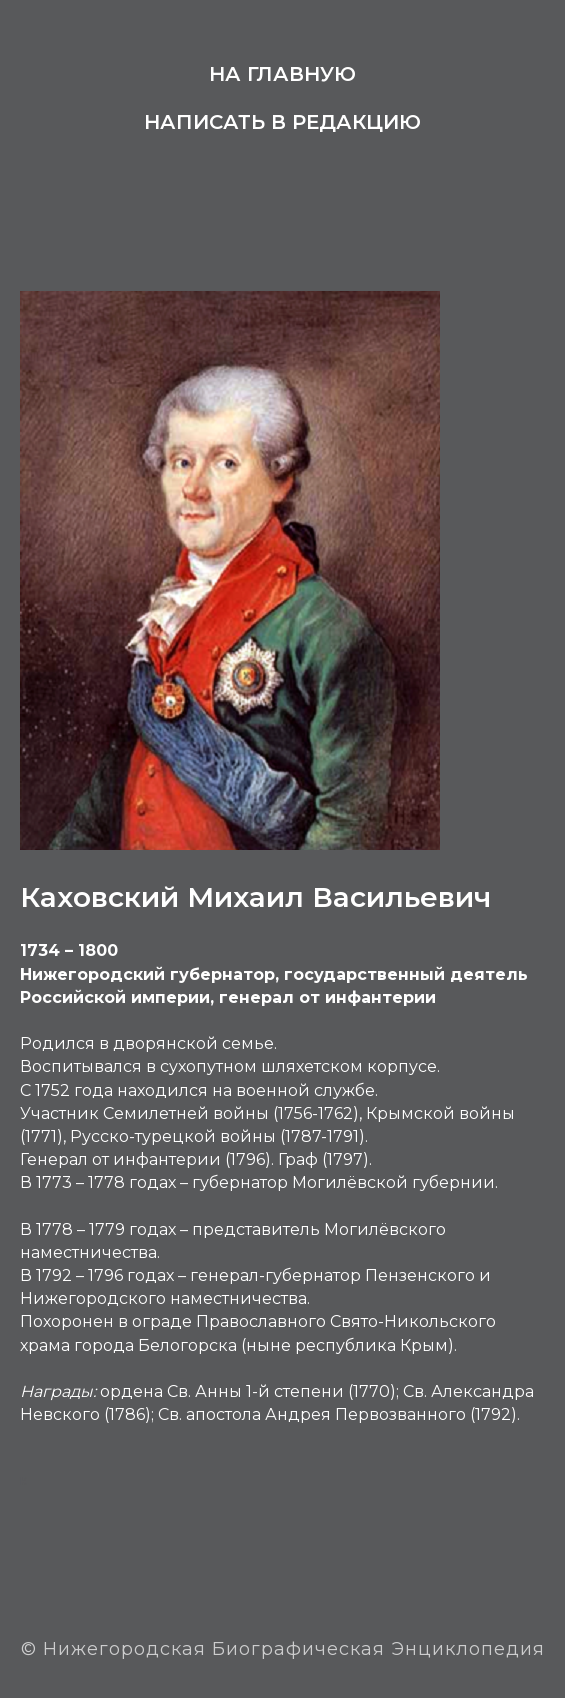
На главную (282, 74)
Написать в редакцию (282, 122)
